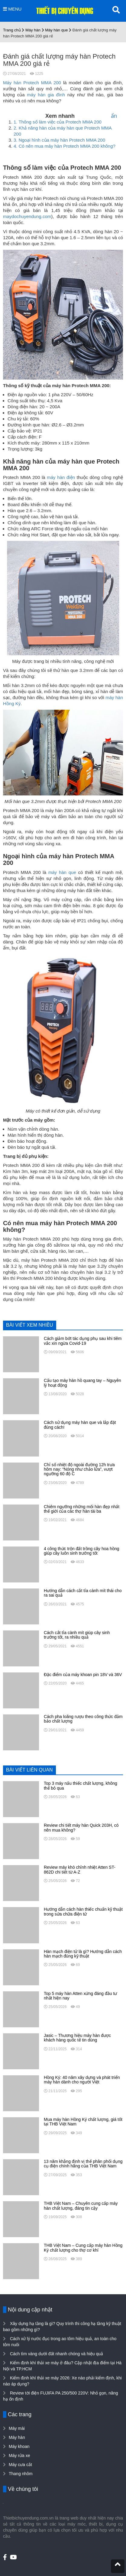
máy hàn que (62, 872)
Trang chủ (12, 30)
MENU (12, 8)
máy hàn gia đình (46, 94)
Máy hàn (32, 30)
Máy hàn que (56, 30)
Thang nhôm (21, 2473)
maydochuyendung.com (27, 216)
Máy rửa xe (19, 2455)
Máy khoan (19, 2446)
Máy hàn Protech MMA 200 (32, 82)
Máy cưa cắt (20, 2464)
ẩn (114, 116)
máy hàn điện (61, 477)
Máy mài (17, 2428)
